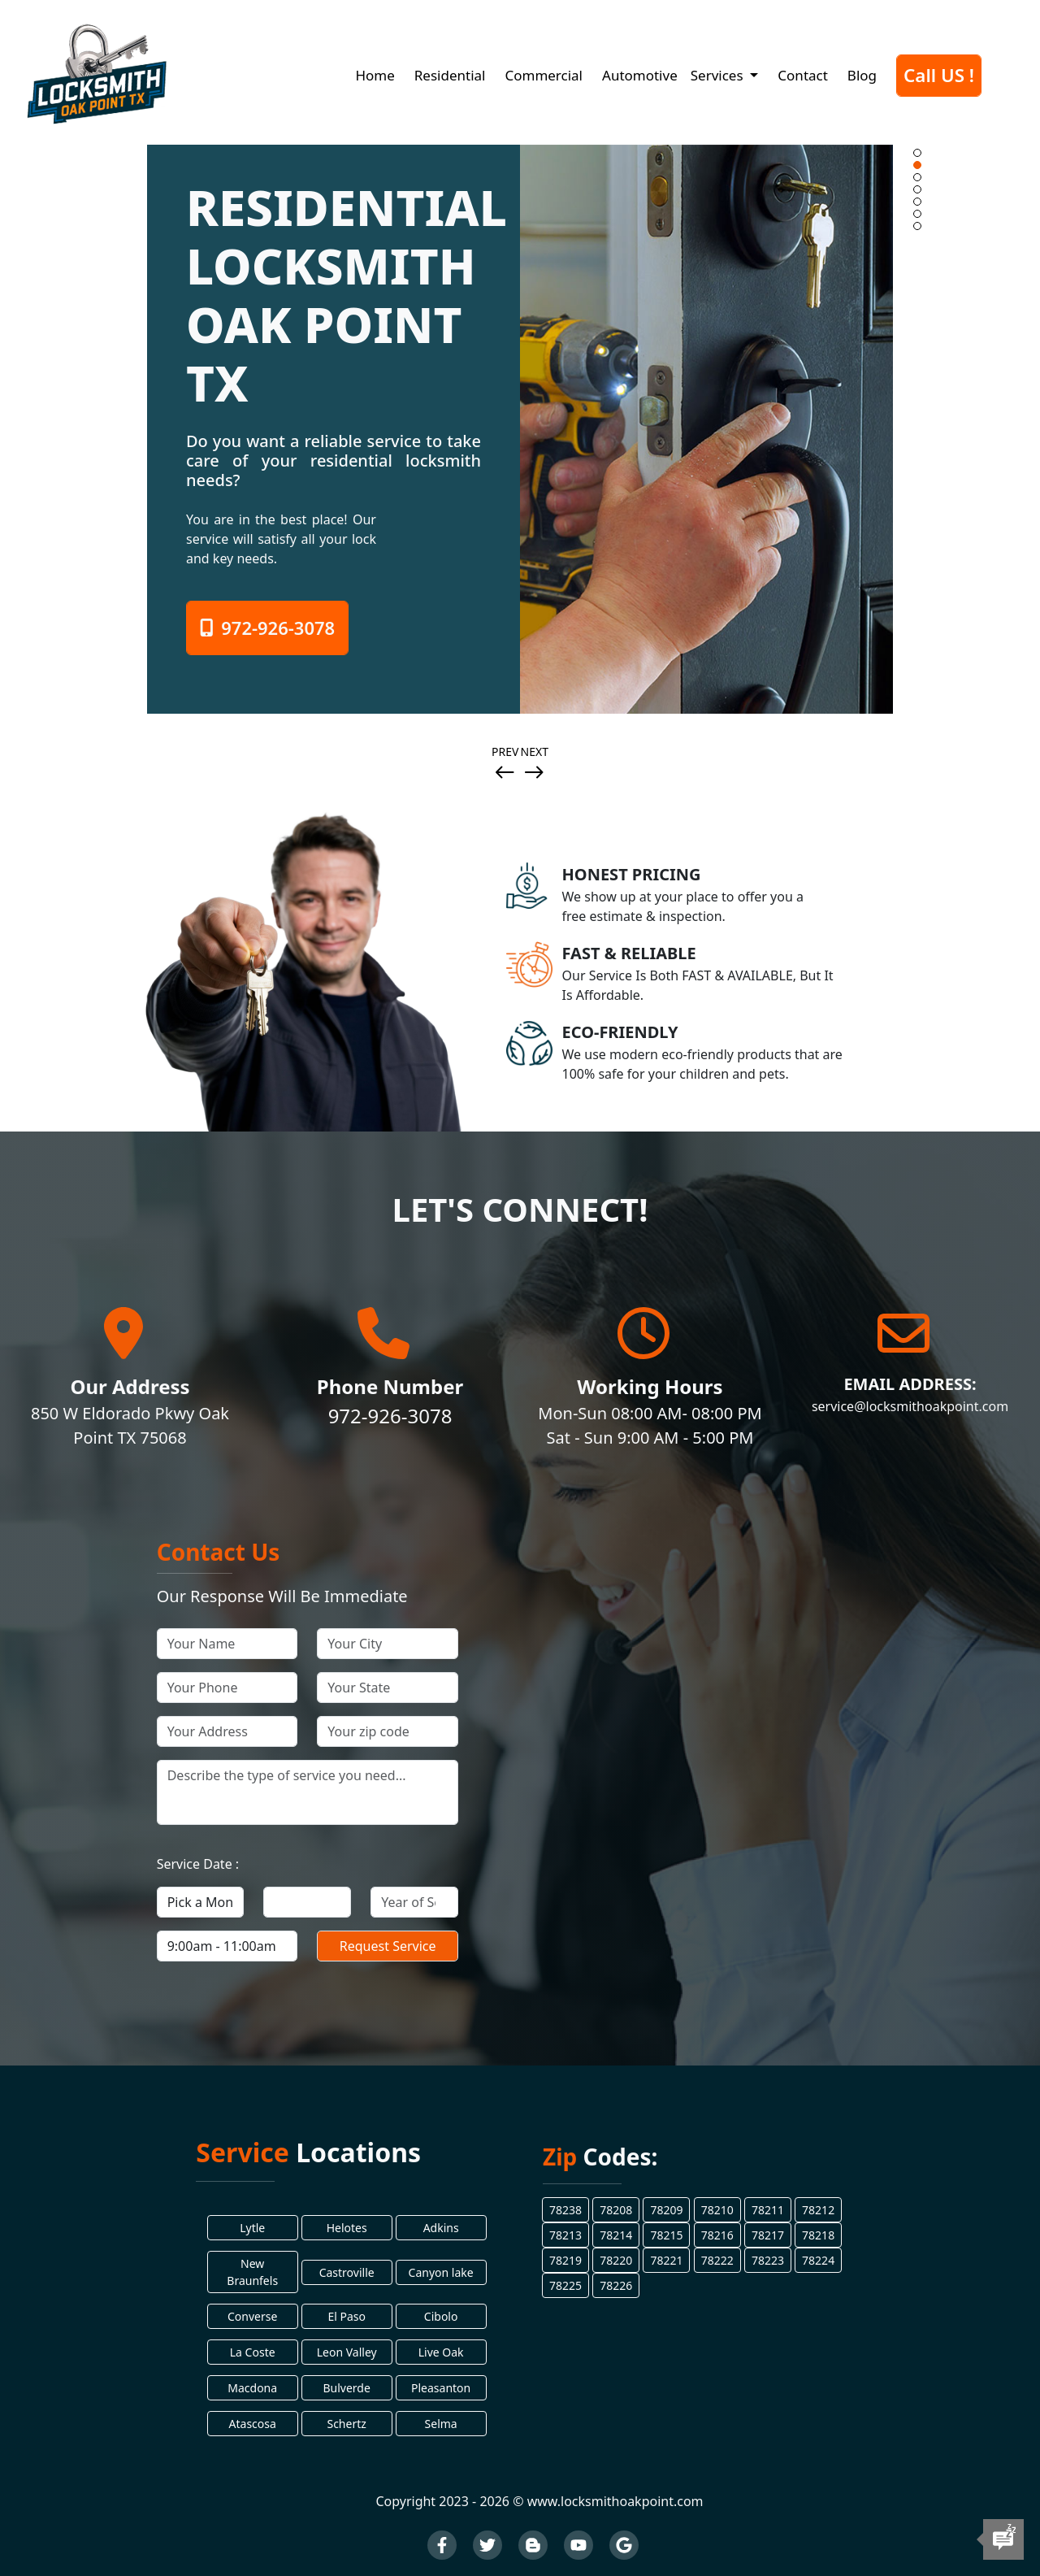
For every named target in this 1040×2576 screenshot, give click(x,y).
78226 (616, 2285)
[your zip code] (387, 1731)
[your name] (227, 1643)
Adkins (441, 2227)
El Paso (346, 2316)
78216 (717, 2235)
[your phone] (227, 1687)
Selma (441, 2423)
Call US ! (939, 75)
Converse (252, 2316)
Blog (862, 75)
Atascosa (252, 2423)
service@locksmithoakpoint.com (910, 1406)
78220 (616, 2260)
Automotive (640, 75)
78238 (565, 2210)
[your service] (307, 1792)
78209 (666, 2210)
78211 (768, 2210)
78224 (818, 2260)
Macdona (252, 2388)
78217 (768, 2235)
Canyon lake (441, 2272)
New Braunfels (252, 2272)
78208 (616, 2210)
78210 (717, 2210)
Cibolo (441, 2316)
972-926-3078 (267, 627)
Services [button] (719, 75)
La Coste (252, 2352)
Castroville (347, 2272)
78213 (565, 2235)
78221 (666, 2260)
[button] (917, 153)
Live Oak (441, 2352)
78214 (616, 2235)
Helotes (347, 2227)
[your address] (227, 1731)
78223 (768, 2260)
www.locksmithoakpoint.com (615, 2501)
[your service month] (201, 1902)
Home (374, 75)
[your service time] (227, 1946)
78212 (818, 2210)
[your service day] (307, 1902)
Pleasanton (440, 2388)
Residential (450, 75)
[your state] (387, 1687)
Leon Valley (347, 2352)
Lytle (252, 2227)
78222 (717, 2260)
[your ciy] (387, 1643)
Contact (803, 75)
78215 (666, 2235)
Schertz (346, 2423)
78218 (818, 2235)
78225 (565, 2285)
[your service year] (414, 1902)
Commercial (544, 75)
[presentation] (505, 774)
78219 (565, 2260)
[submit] (387, 1946)
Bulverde (346, 2388)
